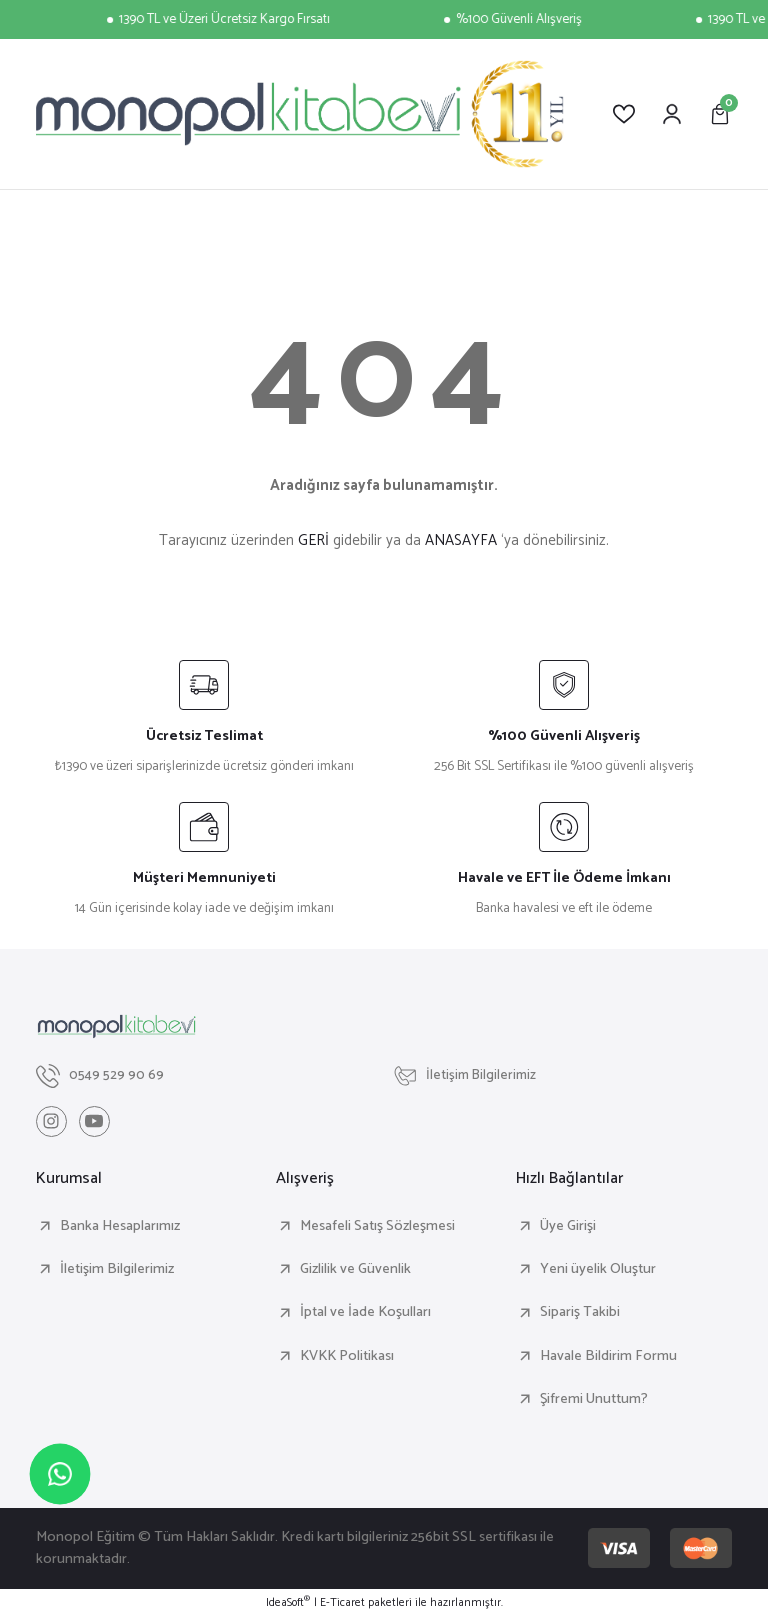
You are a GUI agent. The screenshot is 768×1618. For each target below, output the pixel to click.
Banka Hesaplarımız (120, 1227)
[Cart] (720, 114)
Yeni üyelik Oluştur (598, 1270)
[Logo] (300, 114)
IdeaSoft (288, 1603)
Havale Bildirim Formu (608, 1357)
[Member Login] (672, 114)
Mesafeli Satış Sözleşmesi (377, 1227)
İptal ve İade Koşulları (365, 1314)
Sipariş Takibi (580, 1314)
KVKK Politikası (347, 1357)
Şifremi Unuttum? (594, 1400)
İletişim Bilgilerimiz (117, 1270)
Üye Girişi (568, 1227)
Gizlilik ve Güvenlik (355, 1270)
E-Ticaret (342, 1603)
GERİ (313, 540)
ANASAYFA (461, 540)
